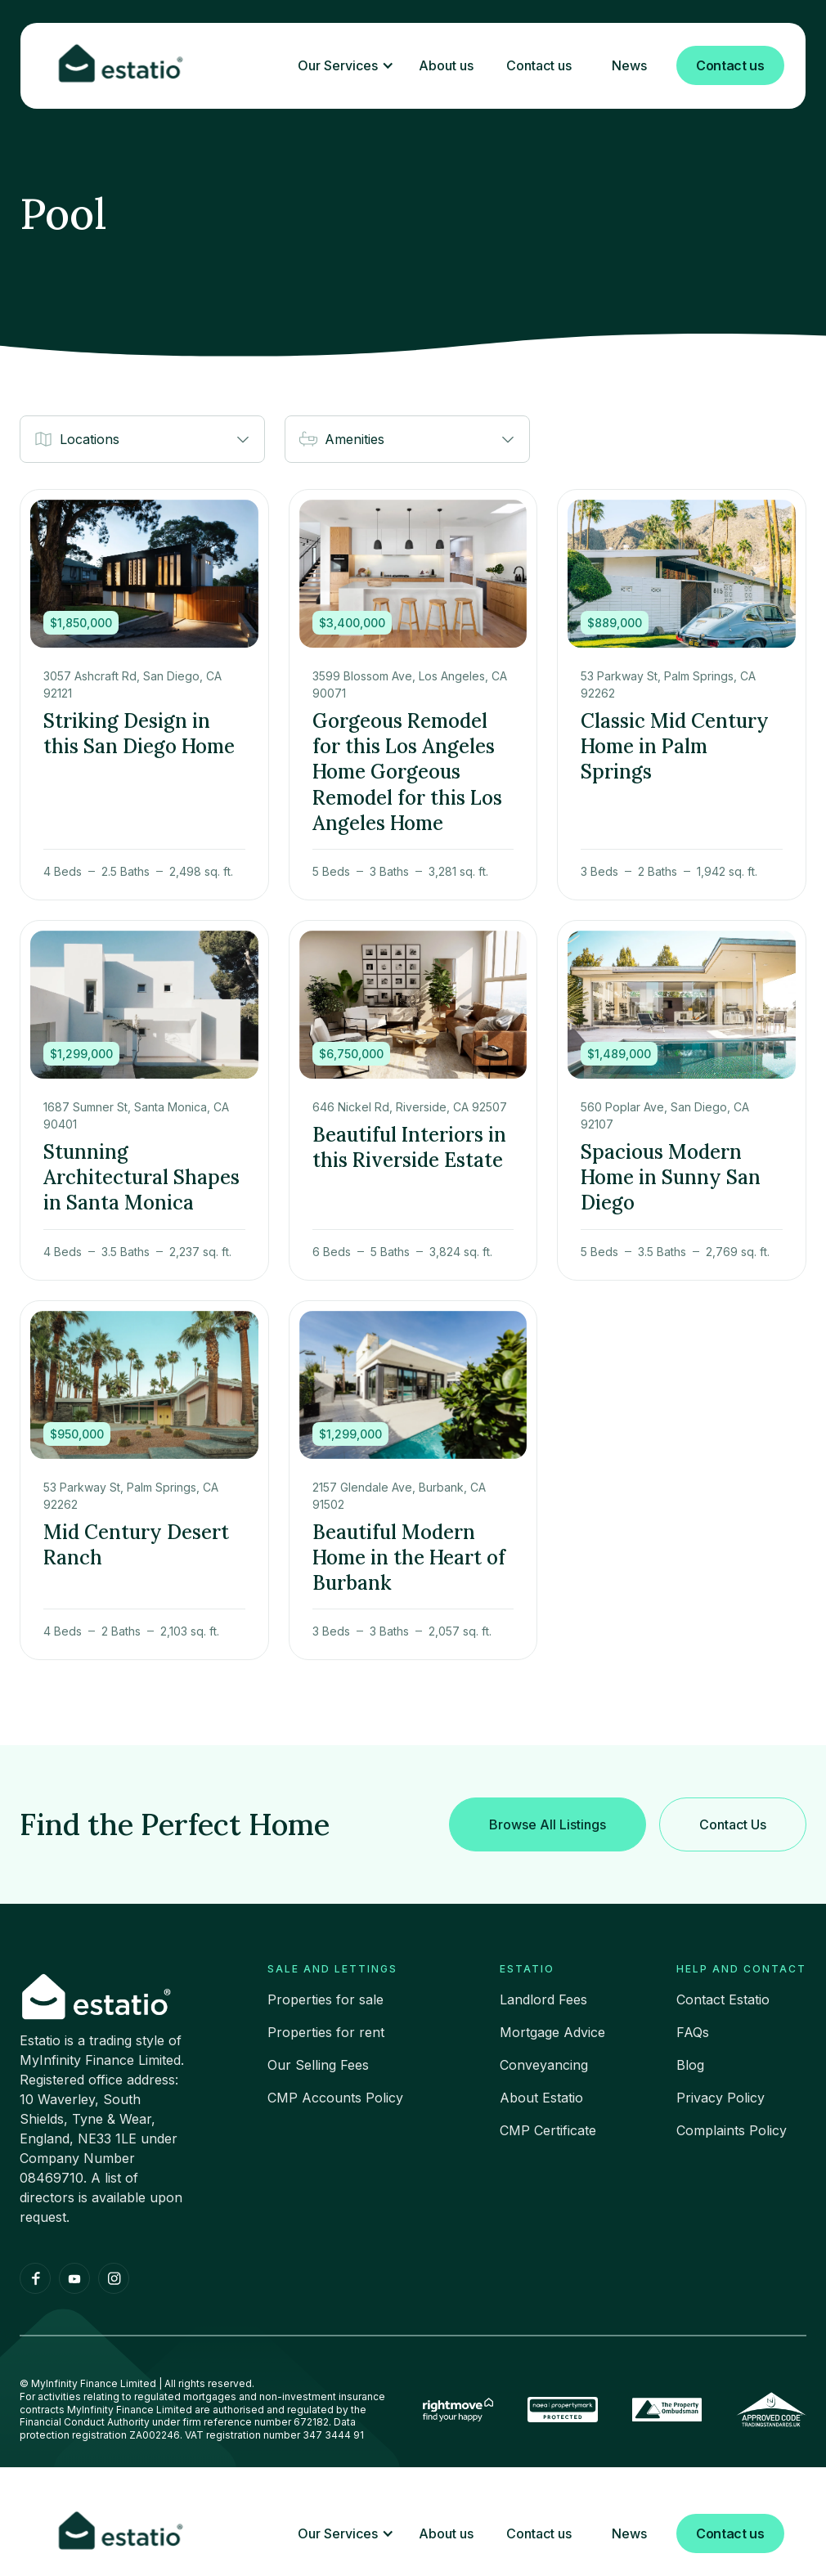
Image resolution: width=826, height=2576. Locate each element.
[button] (341, 66)
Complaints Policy (731, 2130)
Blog (690, 2065)
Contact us (730, 65)
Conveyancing (544, 2065)
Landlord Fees (543, 1999)
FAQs (692, 2032)
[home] (122, 66)
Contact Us (732, 1824)
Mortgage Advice (552, 2032)
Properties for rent (325, 2032)
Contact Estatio (723, 1999)
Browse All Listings (547, 1824)
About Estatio (541, 2097)
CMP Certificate (548, 2130)
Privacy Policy (720, 2097)
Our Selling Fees (318, 2065)
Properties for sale (325, 1999)
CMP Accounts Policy (335, 2097)
